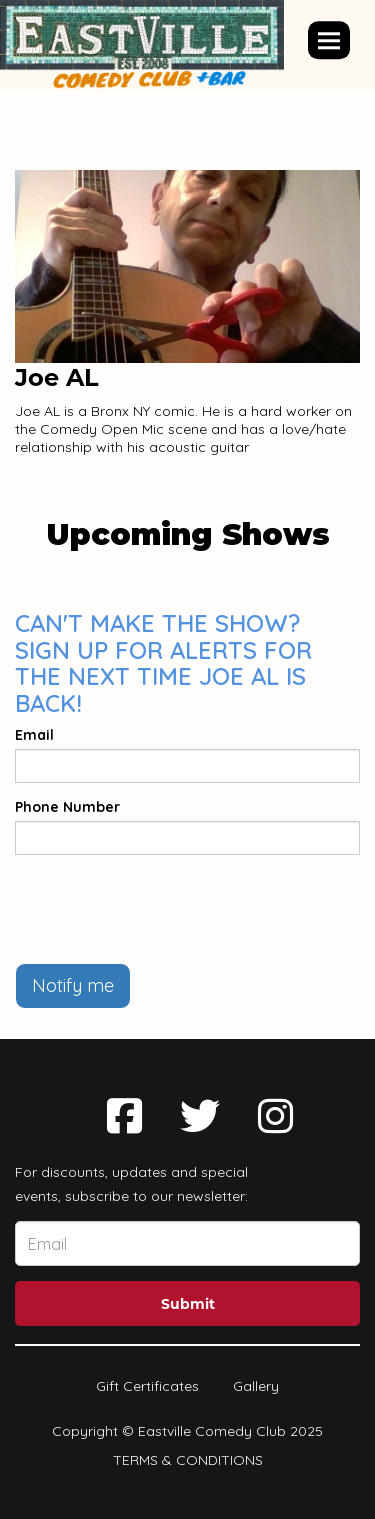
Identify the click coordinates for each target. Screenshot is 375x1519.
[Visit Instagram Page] (275, 1116)
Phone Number (67, 807)
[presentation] (167, 909)
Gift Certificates (147, 1386)
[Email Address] (187, 1243)
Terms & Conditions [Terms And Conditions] (188, 1460)
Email (34, 735)
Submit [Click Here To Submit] (188, 1304)
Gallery (256, 1386)
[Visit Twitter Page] (200, 1116)
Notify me (73, 985)
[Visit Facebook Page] (124, 1116)
